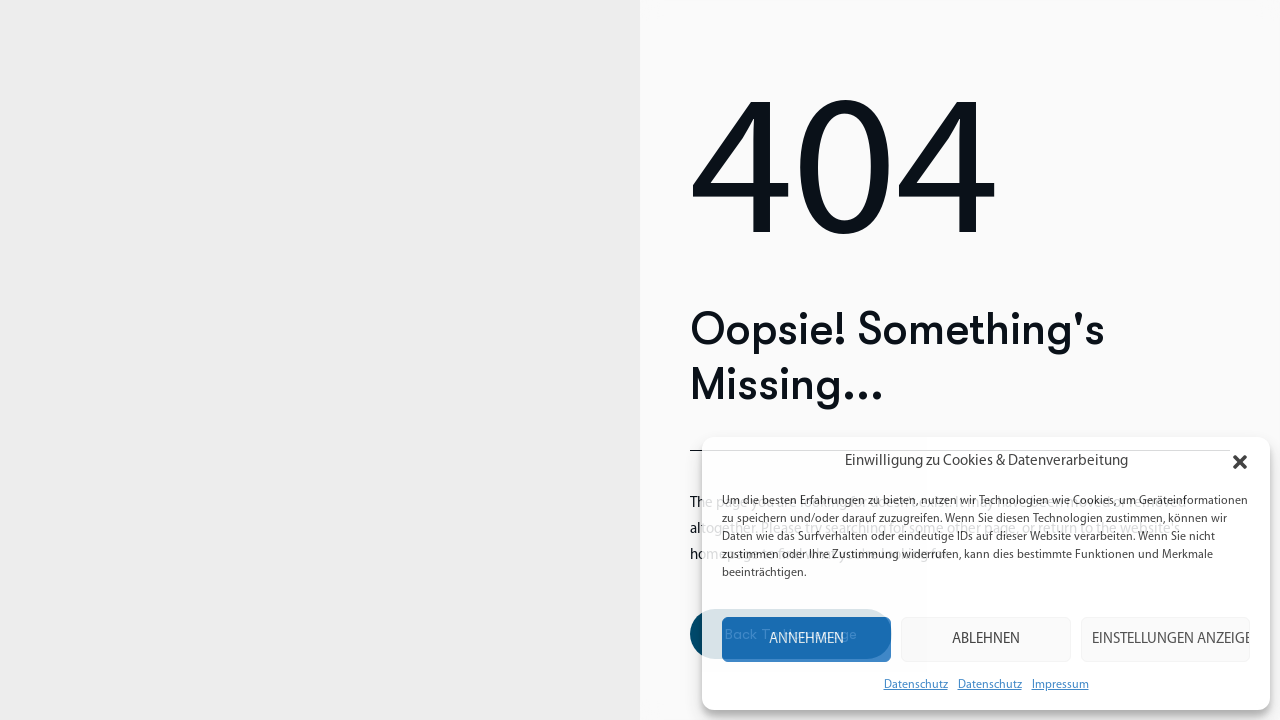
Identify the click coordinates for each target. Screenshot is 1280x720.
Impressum (1060, 685)
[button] (1240, 462)
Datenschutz (916, 685)
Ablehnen (986, 639)
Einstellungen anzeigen (1171, 639)
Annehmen (806, 639)
